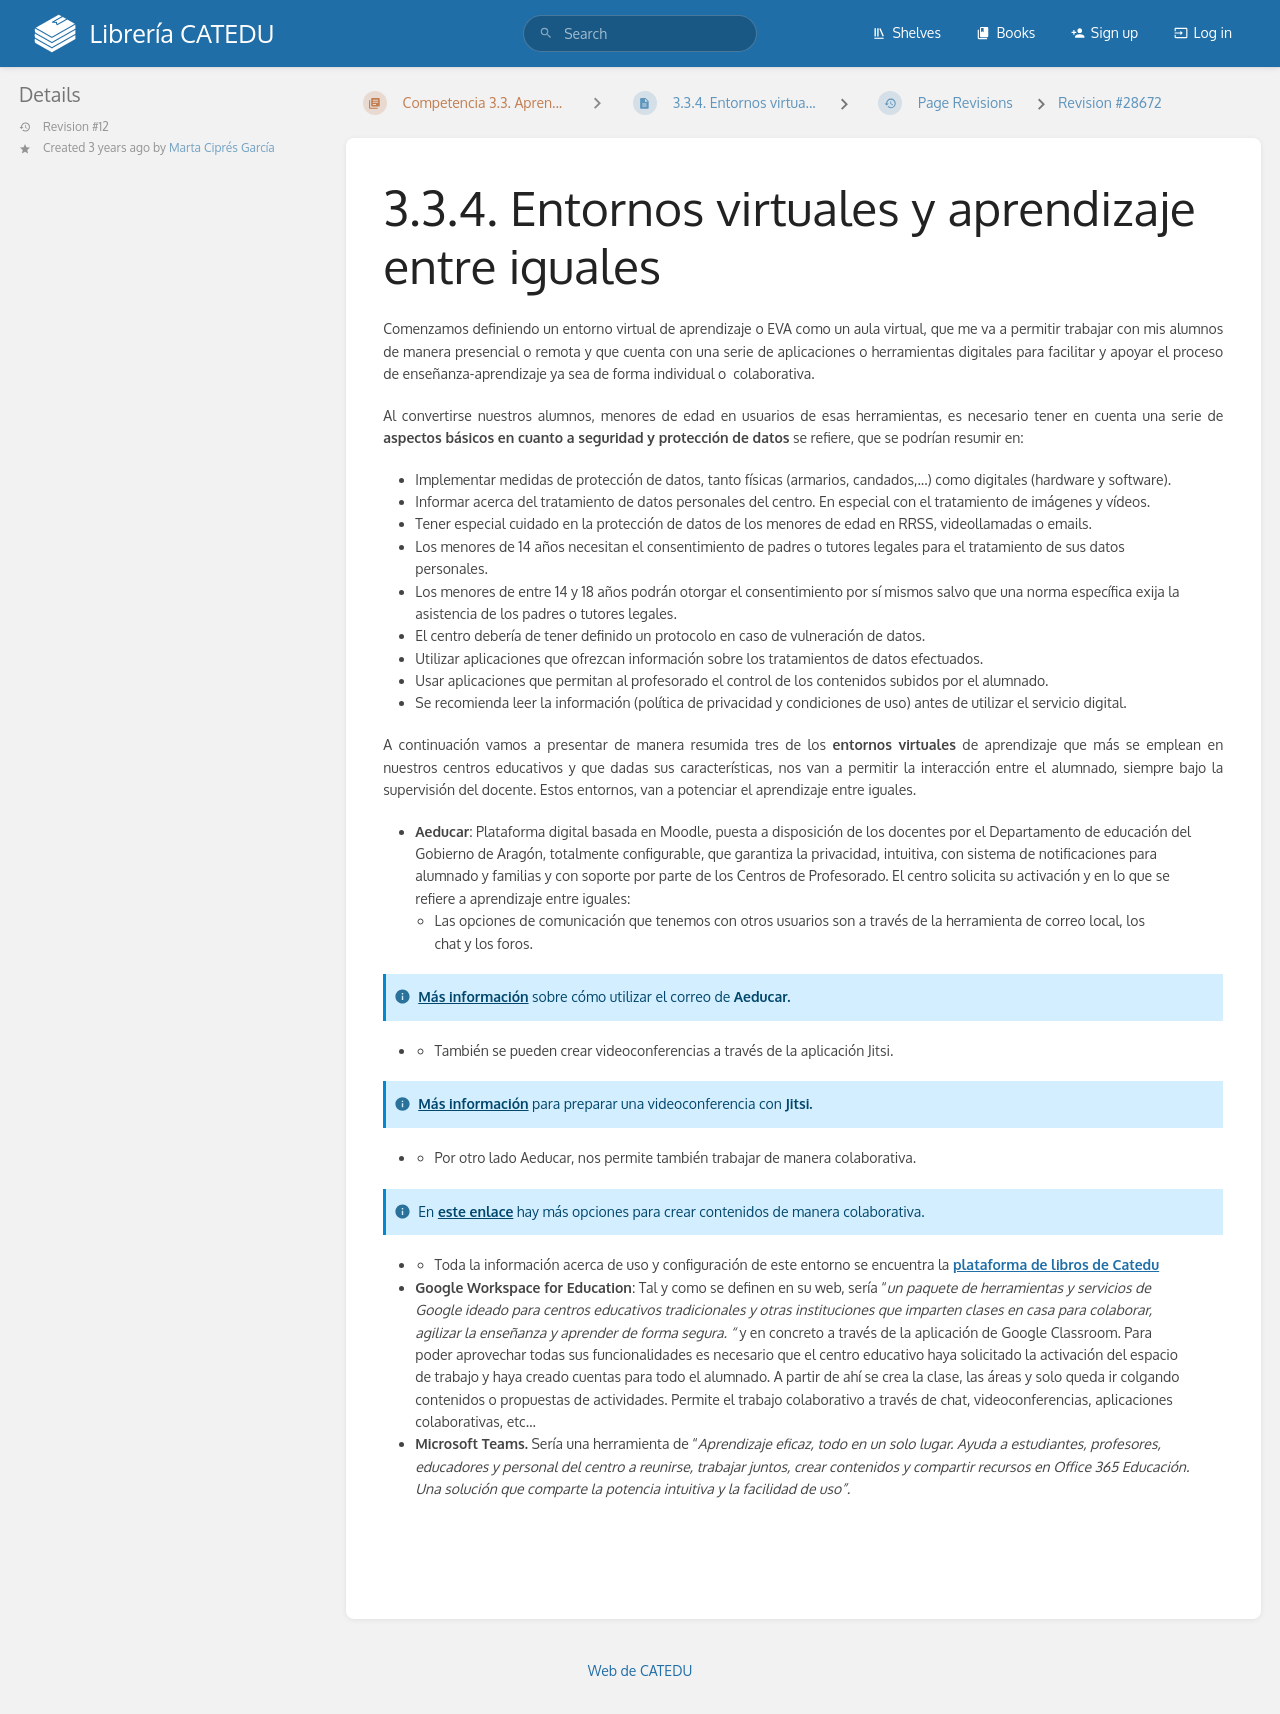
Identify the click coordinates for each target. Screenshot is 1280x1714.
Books (1005, 32)
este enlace (476, 1211)
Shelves (906, 32)
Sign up (1104, 32)
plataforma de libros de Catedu (1056, 1264)
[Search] (546, 33)
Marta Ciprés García (222, 147)
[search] (640, 33)
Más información (473, 996)
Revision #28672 (1110, 102)
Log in (1203, 32)
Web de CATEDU (640, 1670)
